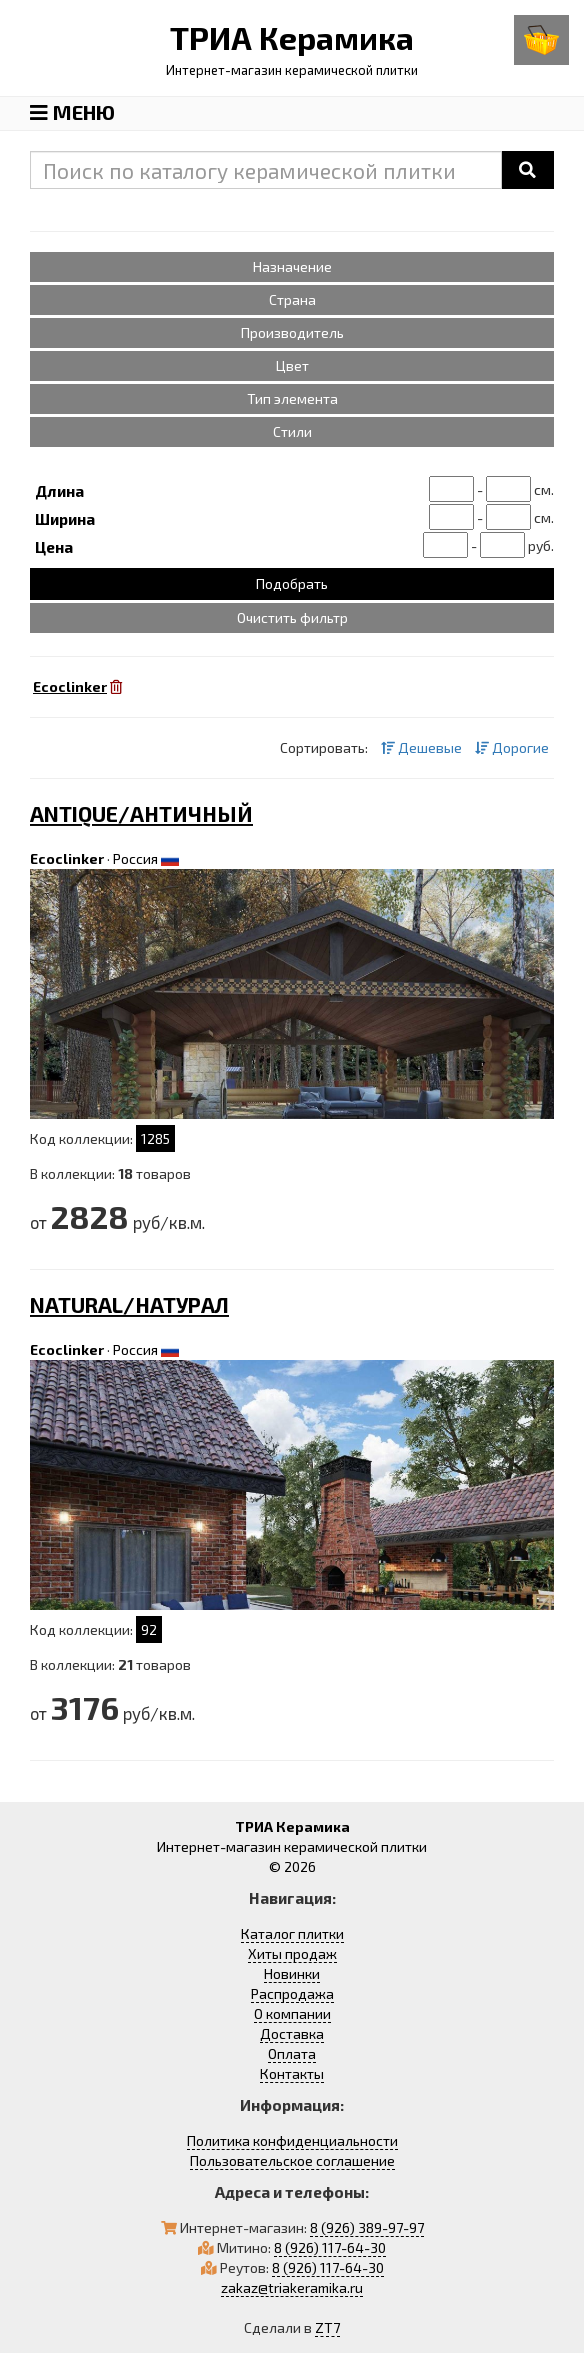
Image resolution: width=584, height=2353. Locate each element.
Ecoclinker (67, 858)
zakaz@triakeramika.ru (292, 2287)
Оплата (292, 2053)
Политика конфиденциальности (292, 2140)
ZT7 (327, 2327)
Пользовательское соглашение (292, 2160)
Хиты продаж (292, 1953)
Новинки (292, 1973)
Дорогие (512, 747)
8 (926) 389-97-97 (367, 2227)
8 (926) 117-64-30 (330, 2247)
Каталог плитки (292, 1933)
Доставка (292, 2033)
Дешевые (421, 747)
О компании (292, 2013)
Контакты (292, 2073)
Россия (135, 858)
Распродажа (292, 1993)
